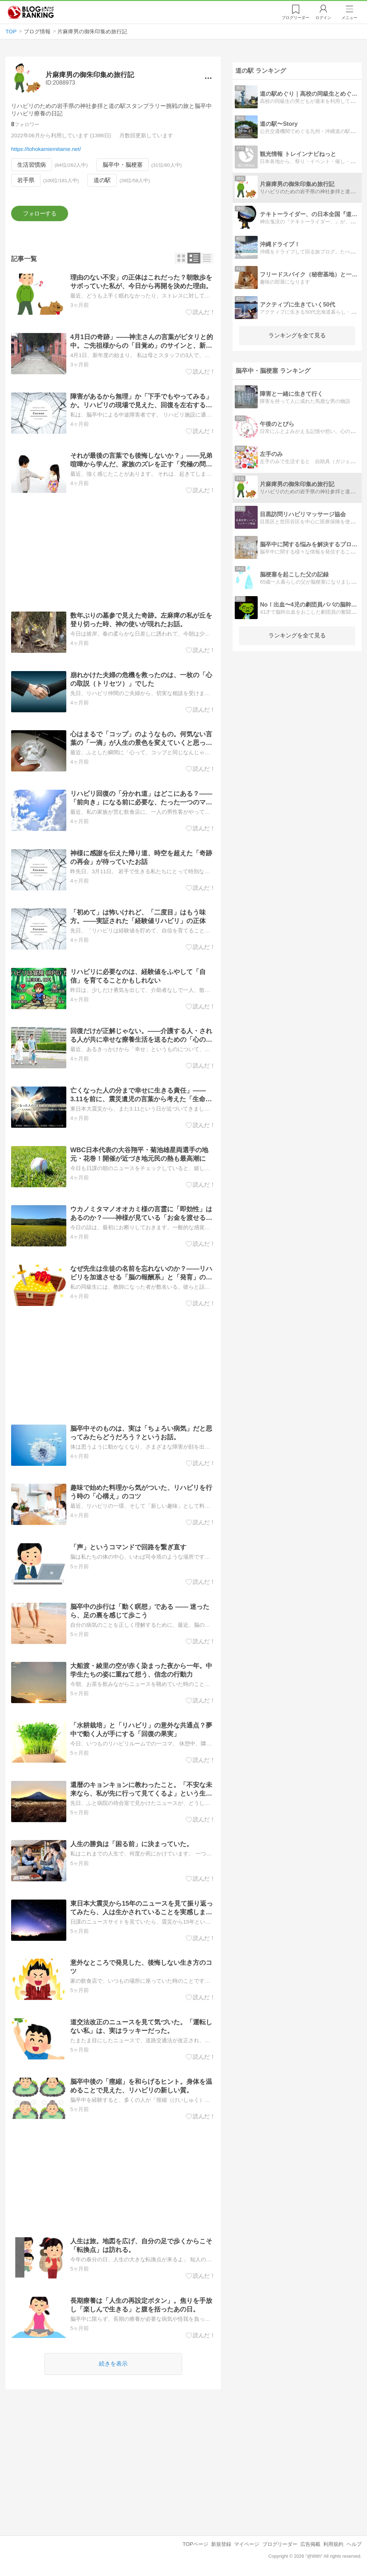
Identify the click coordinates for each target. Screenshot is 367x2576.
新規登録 (221, 2544)
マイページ (246, 2544)
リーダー (295, 17)
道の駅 (102, 180)
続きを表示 (113, 2364)
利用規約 (333, 2544)
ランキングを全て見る (297, 335)
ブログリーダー (279, 2544)
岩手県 (25, 180)
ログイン (323, 17)
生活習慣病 (31, 165)
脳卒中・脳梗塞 (123, 165)
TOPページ (195, 2544)
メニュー (349, 17)
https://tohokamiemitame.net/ (46, 149)
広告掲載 (310, 2544)
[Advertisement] (113, 552)
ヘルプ (354, 2544)
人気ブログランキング (31, 12)
